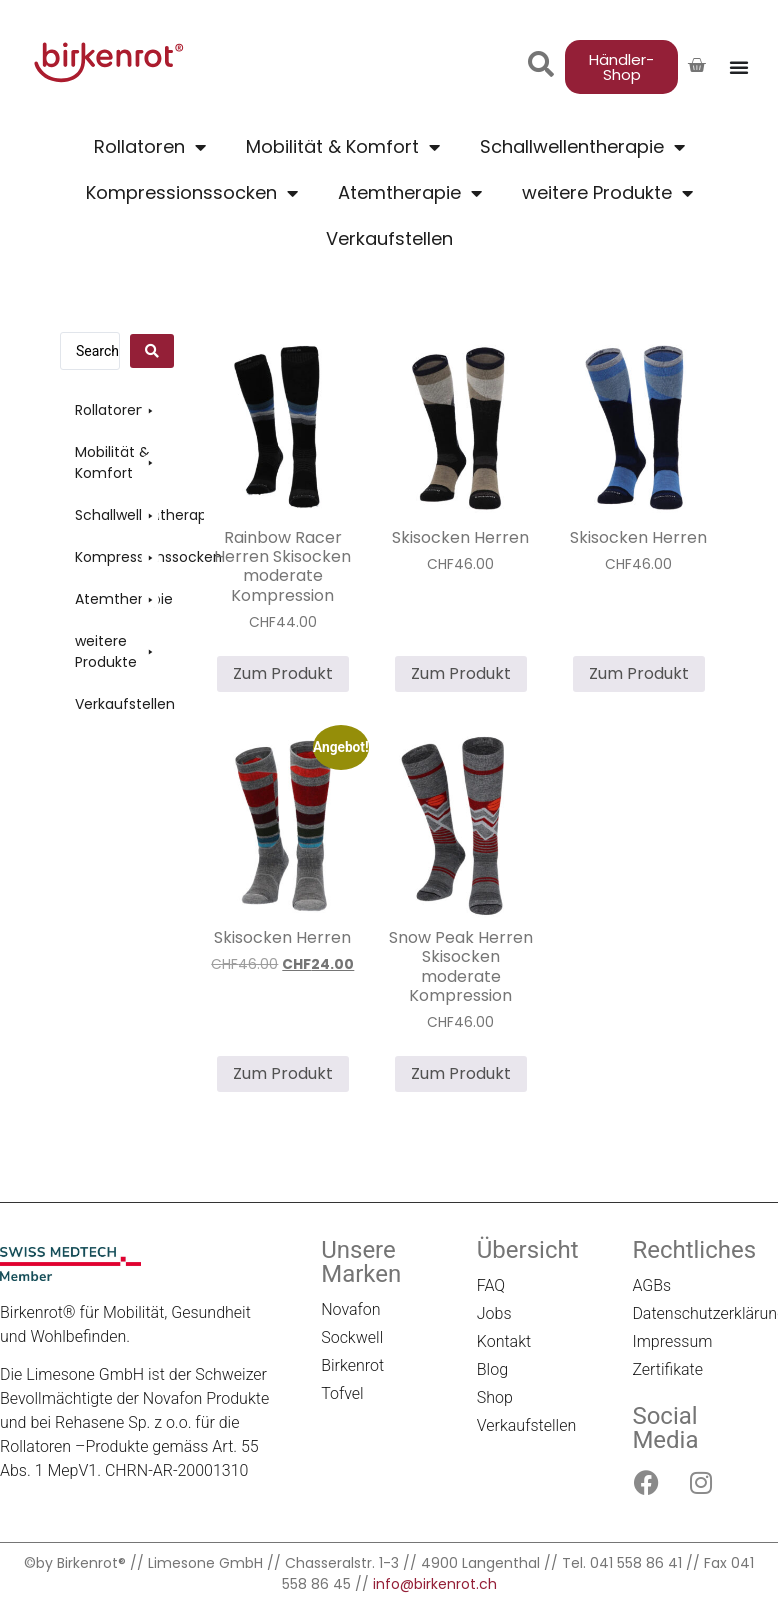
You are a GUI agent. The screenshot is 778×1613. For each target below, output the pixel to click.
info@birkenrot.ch (435, 1584)
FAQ (491, 1285)
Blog (492, 1369)
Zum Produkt (283, 673)
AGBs (651, 1285)
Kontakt (504, 1341)
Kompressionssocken (192, 193)
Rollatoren (150, 147)
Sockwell (352, 1337)
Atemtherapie (410, 193)
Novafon (350, 1309)
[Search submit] (152, 351)
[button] (117, 410)
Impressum (672, 1341)
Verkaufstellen (389, 238)
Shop (495, 1397)
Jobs (494, 1313)
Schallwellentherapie (582, 147)
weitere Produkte (607, 193)
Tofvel (342, 1393)
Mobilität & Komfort (343, 147)
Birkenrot (352, 1365)
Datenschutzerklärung (700, 1313)
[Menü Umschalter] (739, 67)
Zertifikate (667, 1369)
